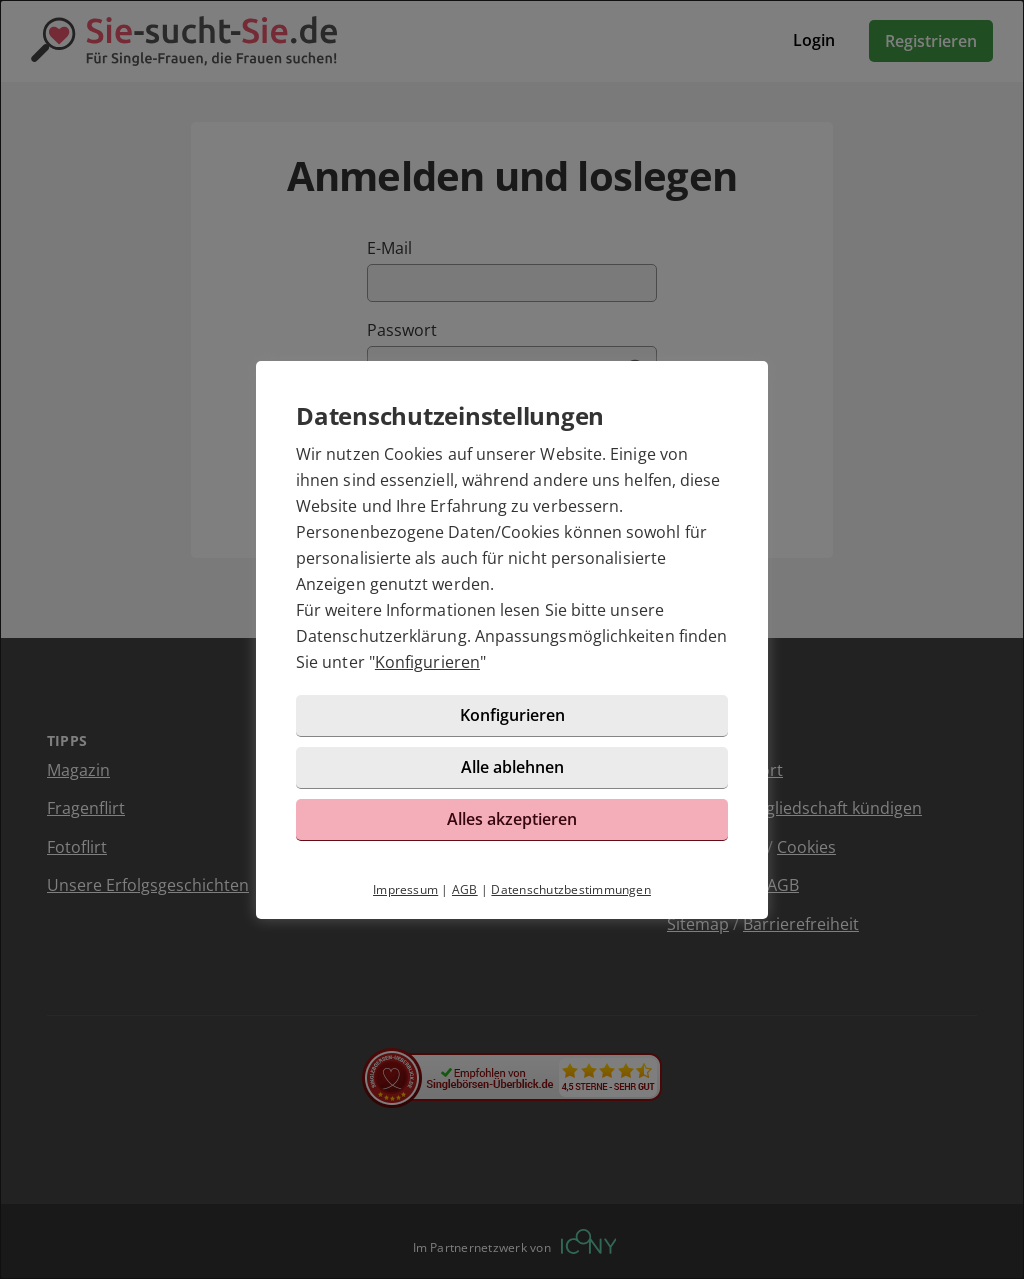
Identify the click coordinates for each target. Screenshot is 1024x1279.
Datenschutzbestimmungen (571, 889)
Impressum (405, 889)
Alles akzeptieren (512, 819)
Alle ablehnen (512, 767)
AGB (465, 889)
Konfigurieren (427, 662)
